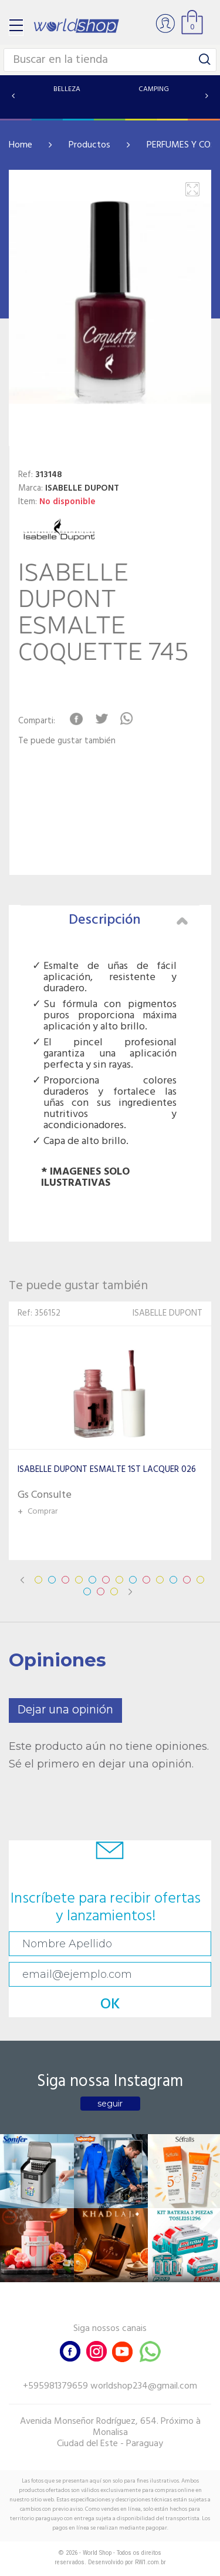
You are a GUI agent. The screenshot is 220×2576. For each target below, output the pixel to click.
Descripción (128, 920)
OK (110, 2005)
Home (20, 145)
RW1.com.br (150, 2562)
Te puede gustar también (67, 741)
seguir (110, 2103)
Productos (89, 145)
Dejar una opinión (65, 1710)
